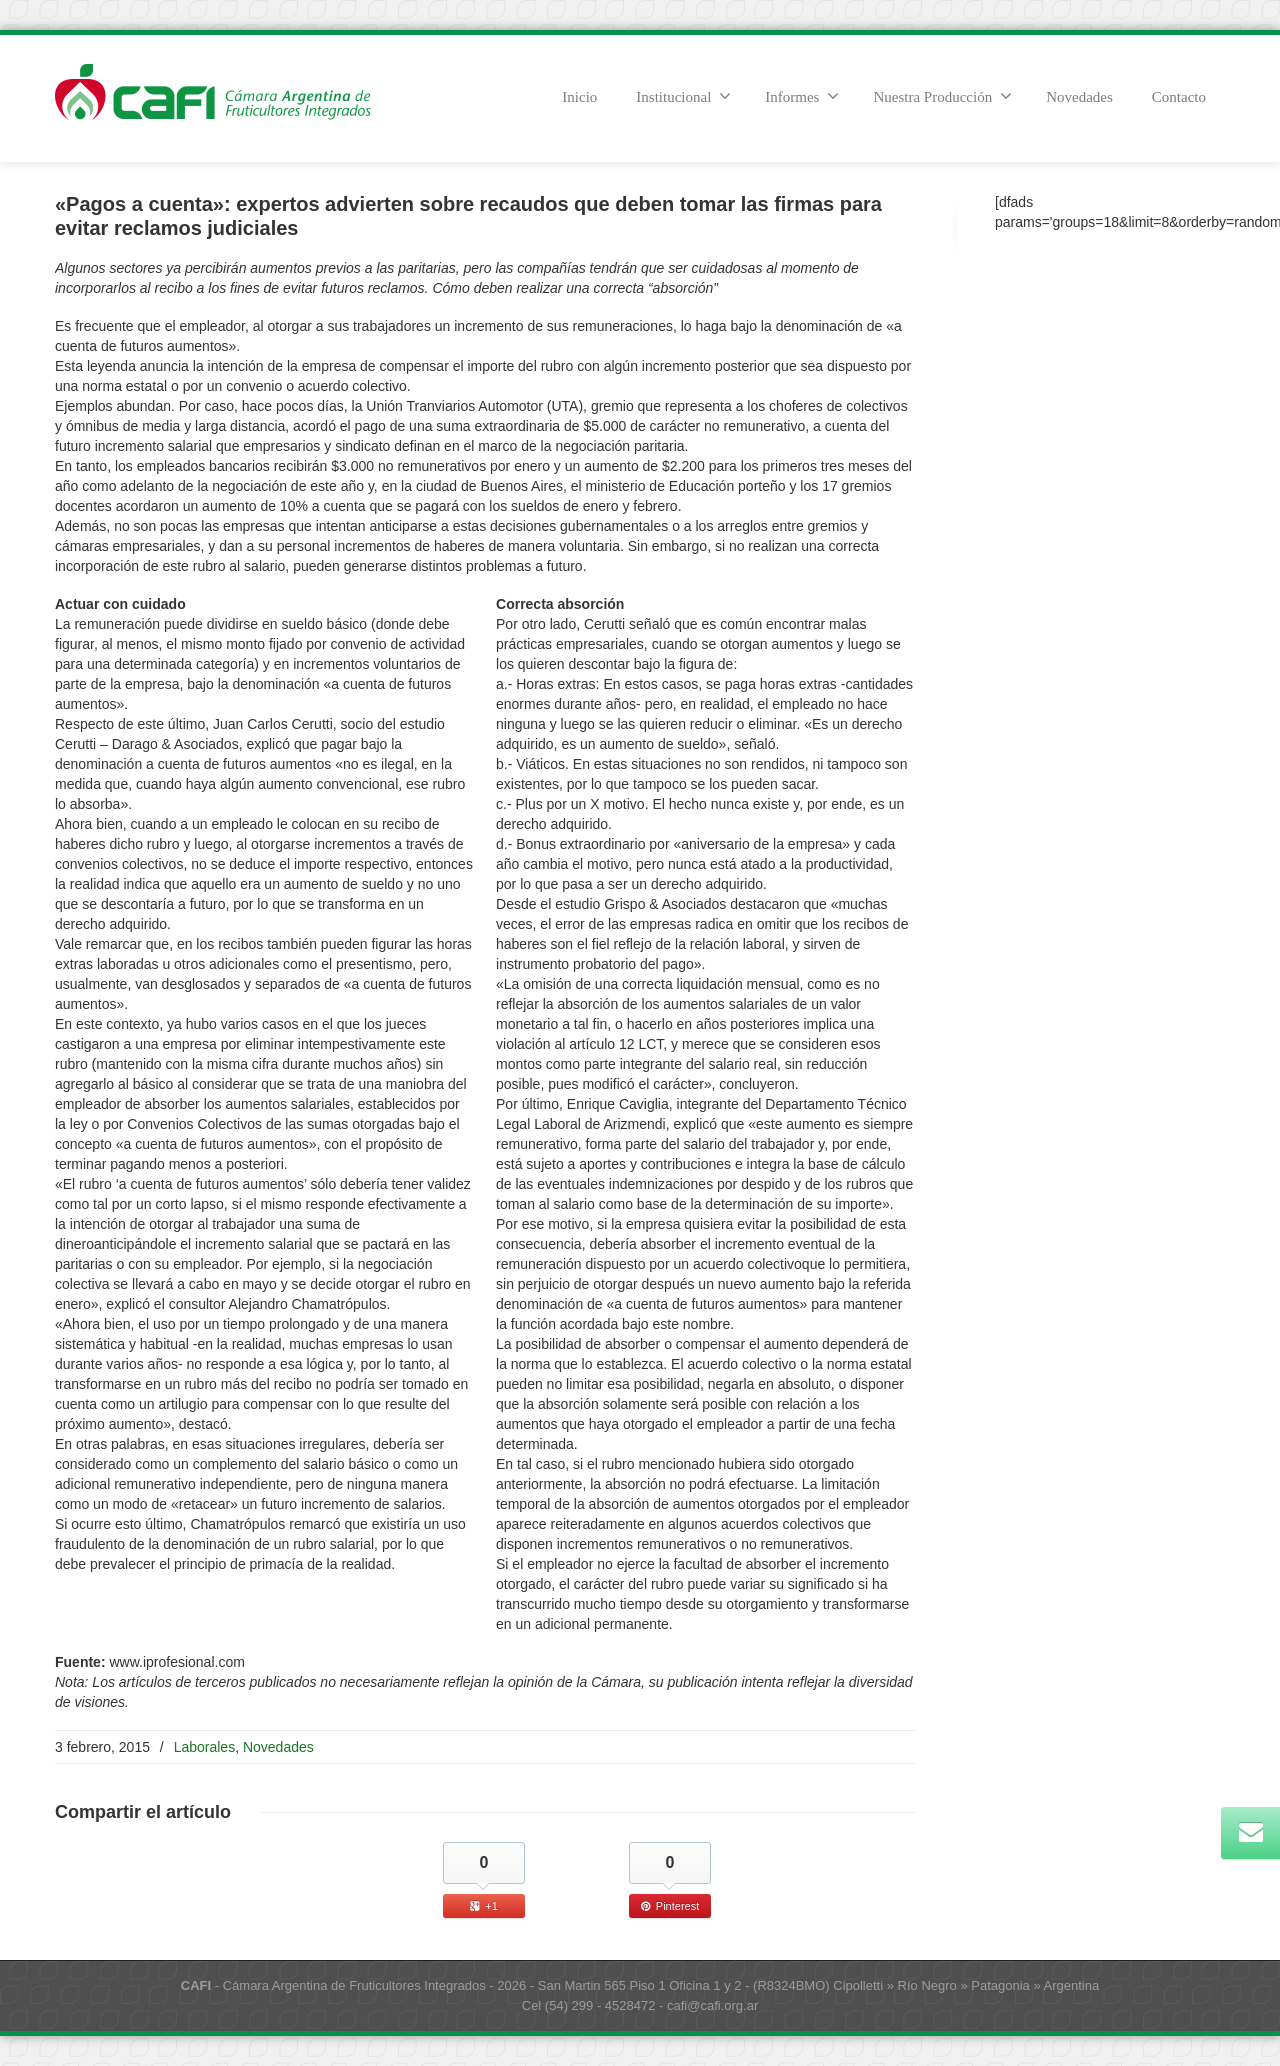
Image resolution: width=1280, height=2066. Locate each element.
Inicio (579, 97)
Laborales (205, 1747)
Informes (802, 96)
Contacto (1179, 97)
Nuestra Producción (942, 96)
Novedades (1079, 97)
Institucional (683, 96)
